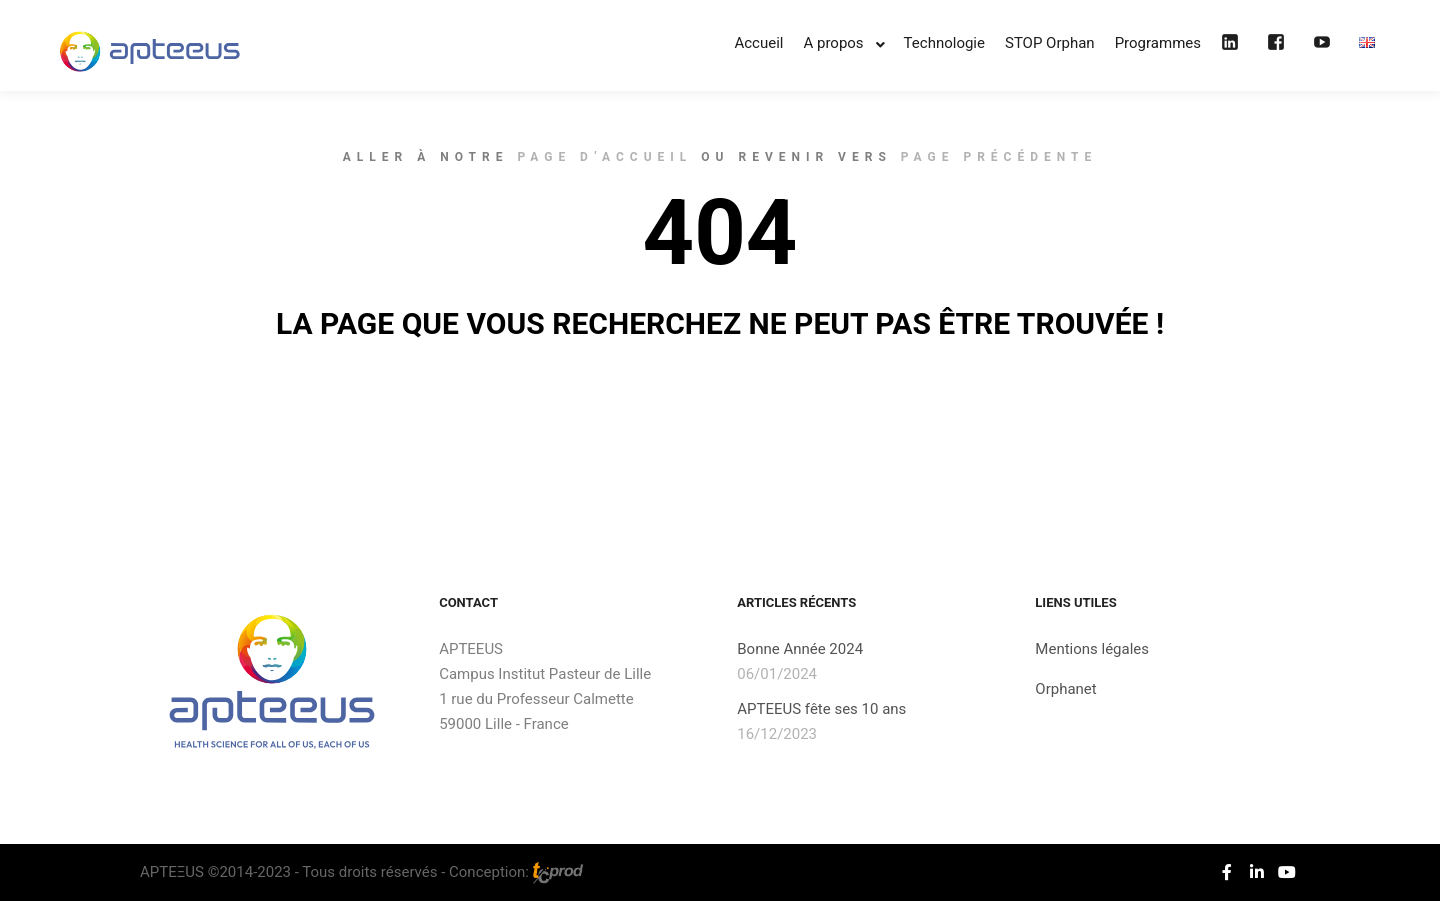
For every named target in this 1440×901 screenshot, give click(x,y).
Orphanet (1065, 689)
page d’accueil (604, 157)
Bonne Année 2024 (800, 649)
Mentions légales (1092, 649)
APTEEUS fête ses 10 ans (821, 709)
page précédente (999, 157)
